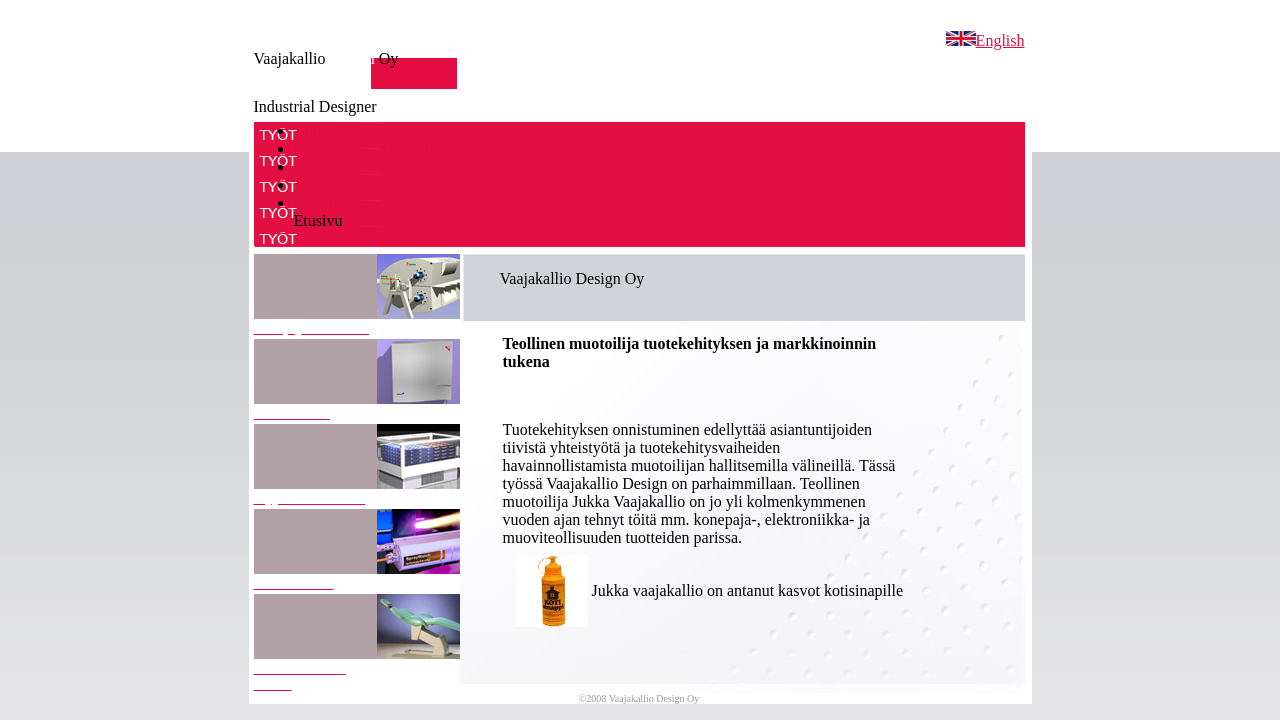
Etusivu (318, 220)
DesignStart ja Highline (369, 148)
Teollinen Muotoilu (356, 184)
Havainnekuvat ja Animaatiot (388, 166)
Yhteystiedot (335, 130)
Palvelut (320, 202)
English (985, 40)
